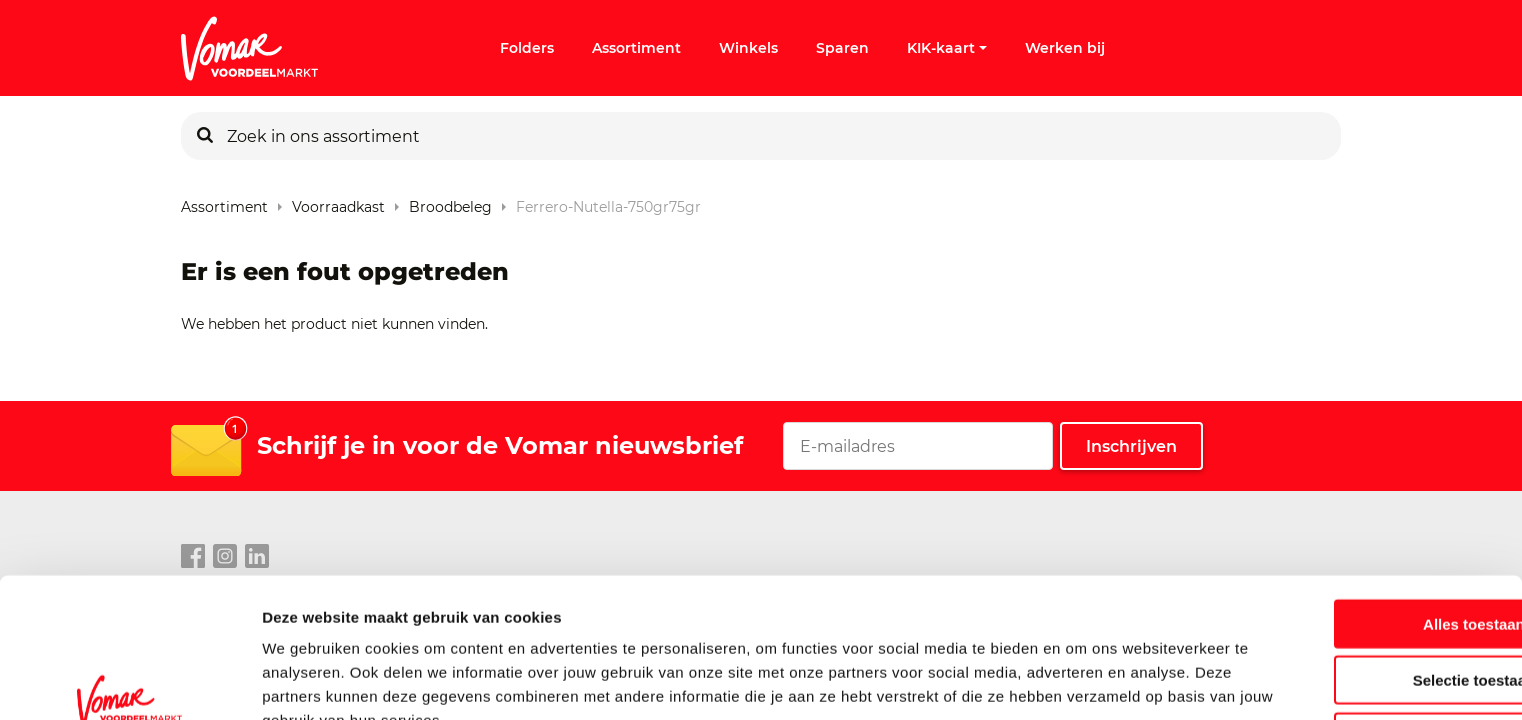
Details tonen (1080, 680)
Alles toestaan (1355, 519)
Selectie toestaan (1355, 576)
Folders (527, 48)
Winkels (748, 48)
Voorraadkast (338, 202)
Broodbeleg (450, 202)
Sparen (842, 48)
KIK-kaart (947, 48)
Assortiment (636, 48)
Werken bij (1065, 48)
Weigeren (1354, 632)
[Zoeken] (205, 136)
